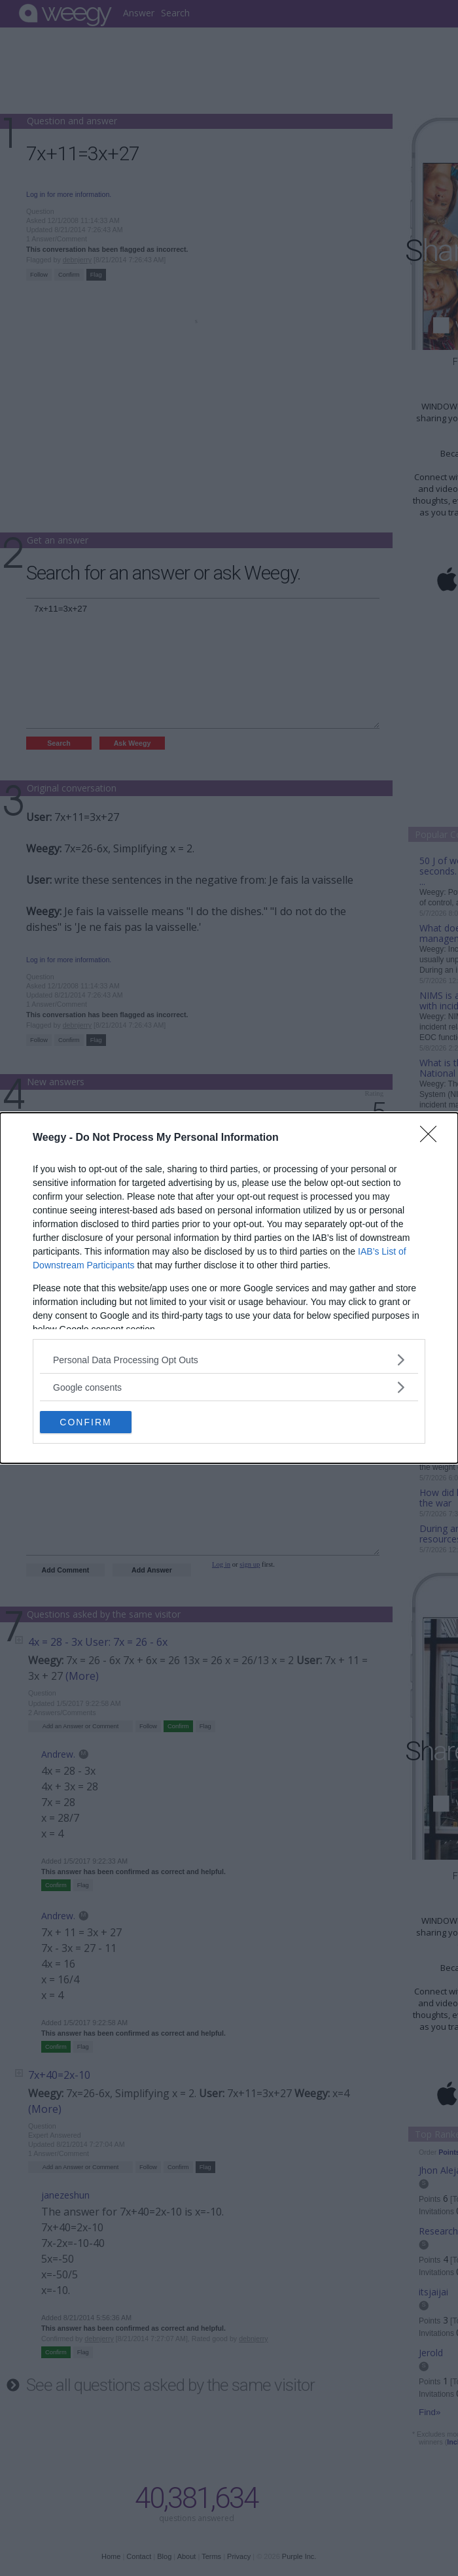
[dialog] (229, 1288)
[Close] (432, 1138)
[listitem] (229, 1359)
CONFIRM (85, 1421)
